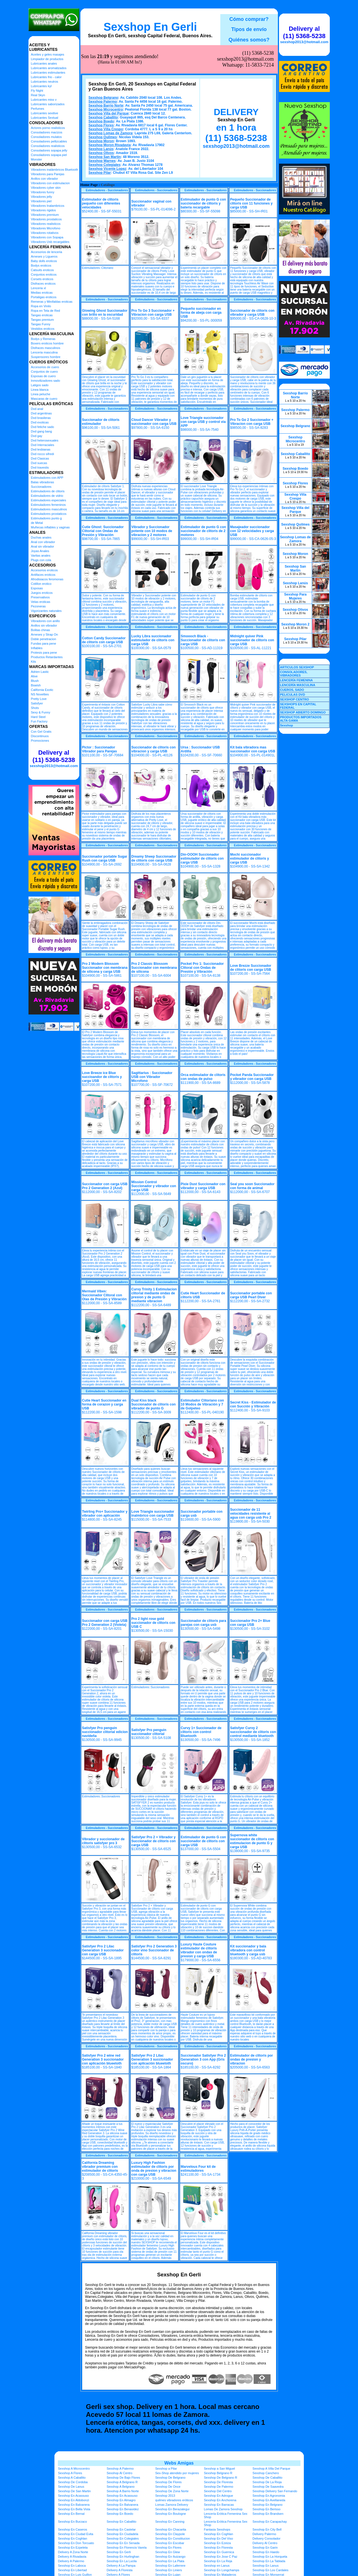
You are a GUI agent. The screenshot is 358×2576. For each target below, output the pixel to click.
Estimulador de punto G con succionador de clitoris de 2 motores (203, 531)
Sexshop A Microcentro (74, 2468)
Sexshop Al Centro (119, 2473)
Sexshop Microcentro (106, 109)
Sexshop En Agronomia (268, 2495)
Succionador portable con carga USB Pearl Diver (251, 1295)
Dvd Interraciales (42, 445)
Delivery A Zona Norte (73, 2552)
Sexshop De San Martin (74, 2491)
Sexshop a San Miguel (219, 2468)
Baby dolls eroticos (44, 261)
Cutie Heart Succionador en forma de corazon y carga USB (104, 1404)
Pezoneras (38, 606)
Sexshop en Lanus (217, 2565)
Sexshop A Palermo (120, 2468)
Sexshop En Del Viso (218, 2538)
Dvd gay (36, 436)
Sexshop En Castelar (121, 2529)
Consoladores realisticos (48, 146)
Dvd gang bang (41, 431)
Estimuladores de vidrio (47, 495)
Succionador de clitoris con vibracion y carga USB (153, 749)
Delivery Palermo (264, 2534)
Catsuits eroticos (42, 270)
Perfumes (37, 108)
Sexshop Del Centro (218, 2491)
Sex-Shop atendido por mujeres (177, 2473)
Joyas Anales (40, 551)
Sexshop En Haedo (265, 2552)
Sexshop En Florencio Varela (127, 2547)
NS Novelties (40, 694)
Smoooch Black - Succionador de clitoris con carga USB (203, 640)
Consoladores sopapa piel (49, 155)
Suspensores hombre (46, 357)
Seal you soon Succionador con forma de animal (252, 1186)
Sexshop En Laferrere (170, 2565)
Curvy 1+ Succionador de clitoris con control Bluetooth (201, 1732)
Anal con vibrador (43, 542)
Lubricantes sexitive (44, 113)
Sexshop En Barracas (219, 2504)
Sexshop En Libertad (72, 2570)
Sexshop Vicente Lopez (107, 169)
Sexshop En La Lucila (122, 2561)
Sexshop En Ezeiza (217, 2543)
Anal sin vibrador (42, 546)
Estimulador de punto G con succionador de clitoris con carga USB (203, 1841)
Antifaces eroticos (43, 574)
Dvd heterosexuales (44, 440)
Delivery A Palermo (71, 2561)
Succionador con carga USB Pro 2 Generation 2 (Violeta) (105, 1623)
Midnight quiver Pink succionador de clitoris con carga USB (252, 640)
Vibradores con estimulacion (50, 183)
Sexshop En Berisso (266, 2509)
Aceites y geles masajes (47, 54)
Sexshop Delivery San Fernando (274, 2491)
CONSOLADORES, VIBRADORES (294, 673)
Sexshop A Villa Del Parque (271, 2468)
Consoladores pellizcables (49, 141)
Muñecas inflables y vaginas (50, 527)
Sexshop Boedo (101, 121)
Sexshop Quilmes (103, 137)
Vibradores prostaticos (46, 219)
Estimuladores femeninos (48, 504)
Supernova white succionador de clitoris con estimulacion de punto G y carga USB (252, 1841)
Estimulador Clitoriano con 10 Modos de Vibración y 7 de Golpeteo (202, 1404)
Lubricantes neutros (44, 81)
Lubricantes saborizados (48, 104)
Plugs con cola (41, 560)
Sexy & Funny (40, 712)
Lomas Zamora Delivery (171, 2504)
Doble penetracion (43, 639)
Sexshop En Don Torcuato (76, 2543)
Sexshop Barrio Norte (106, 105)
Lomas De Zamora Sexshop (223, 2509)
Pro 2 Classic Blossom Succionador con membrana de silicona (154, 968)
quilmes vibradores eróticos (174, 2500)
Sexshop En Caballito (121, 2521)
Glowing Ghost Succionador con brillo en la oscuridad (105, 313)
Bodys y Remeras (43, 339)
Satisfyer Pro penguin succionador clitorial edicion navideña (105, 1732)
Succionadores (41, 486)
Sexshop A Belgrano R (122, 2482)
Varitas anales (40, 555)
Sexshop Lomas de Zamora (111, 133)
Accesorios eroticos (44, 570)
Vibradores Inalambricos (47, 205)
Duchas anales (41, 537)
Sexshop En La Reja (218, 2561)
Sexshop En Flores (168, 2547)
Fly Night (37, 90)
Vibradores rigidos (43, 210)
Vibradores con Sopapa (47, 237)
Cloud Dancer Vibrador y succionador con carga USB (154, 422)
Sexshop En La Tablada (268, 2561)
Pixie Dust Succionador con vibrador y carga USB (203, 1186)
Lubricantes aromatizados (49, 68)
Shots (35, 708)
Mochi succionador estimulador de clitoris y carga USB (249, 858)
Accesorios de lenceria (46, 252)
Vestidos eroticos (42, 328)
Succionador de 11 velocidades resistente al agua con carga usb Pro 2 (250, 1513)
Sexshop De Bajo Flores (123, 2477)
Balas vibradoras (42, 482)
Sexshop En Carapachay (269, 2521)
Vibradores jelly (41, 196)
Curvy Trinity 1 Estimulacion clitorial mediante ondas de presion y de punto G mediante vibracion (154, 1295)
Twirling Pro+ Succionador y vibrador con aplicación (105, 1514)
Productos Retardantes (47, 657)
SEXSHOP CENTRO (294, 699)
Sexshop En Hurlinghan (123, 2556)
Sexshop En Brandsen (267, 2513)
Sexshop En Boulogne (170, 2513)
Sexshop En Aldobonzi (73, 2500)
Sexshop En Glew (167, 2552)
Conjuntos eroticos (44, 274)
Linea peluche (40, 394)
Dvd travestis (40, 467)
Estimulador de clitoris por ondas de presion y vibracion (251, 2059)
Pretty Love (39, 698)
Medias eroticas (42, 292)
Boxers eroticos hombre (47, 343)
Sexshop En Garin (265, 2547)
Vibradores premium (45, 214)
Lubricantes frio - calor (46, 77)
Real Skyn (38, 95)
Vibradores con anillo (45, 621)
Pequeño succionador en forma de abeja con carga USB (201, 313)
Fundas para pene (43, 643)
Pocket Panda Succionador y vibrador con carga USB (252, 1077)
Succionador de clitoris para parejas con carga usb (203, 1623)
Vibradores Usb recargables (50, 241)
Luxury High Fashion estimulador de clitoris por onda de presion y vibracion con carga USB (153, 2169)
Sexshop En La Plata (169, 2561)
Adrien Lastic (40, 671)
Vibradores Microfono (45, 228)
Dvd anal (37, 408)
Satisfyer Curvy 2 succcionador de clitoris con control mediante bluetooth (253, 1732)
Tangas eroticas (42, 315)
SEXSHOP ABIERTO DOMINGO (303, 712)
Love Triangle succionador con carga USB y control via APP (203, 422)
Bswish (36, 685)
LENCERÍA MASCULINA (297, 685)
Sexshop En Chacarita (170, 2529)
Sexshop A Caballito (72, 2477)
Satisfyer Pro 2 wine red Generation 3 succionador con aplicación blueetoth (103, 2059)
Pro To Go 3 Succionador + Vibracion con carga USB (153, 313)
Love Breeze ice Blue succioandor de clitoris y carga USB (102, 1077)
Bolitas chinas (40, 630)
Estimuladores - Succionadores (107, 190)
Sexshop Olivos (101, 153)
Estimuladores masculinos (49, 509)
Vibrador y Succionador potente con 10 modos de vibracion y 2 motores (151, 531)
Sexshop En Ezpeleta (73, 2547)
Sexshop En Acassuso (73, 2495)
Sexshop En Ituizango (170, 2556)
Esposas (37, 588)
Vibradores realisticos (46, 223)
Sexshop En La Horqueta (269, 2556)
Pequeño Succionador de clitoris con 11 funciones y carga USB (251, 203)
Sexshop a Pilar (166, 2468)
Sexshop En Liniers (168, 2570)
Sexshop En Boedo (120, 2513)
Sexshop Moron (101, 141)
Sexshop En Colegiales (123, 2538)
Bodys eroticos (41, 265)
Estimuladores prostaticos (49, 513)
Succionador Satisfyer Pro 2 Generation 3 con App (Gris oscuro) (203, 2059)
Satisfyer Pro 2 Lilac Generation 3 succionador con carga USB (103, 1950)
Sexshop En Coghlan (218, 2534)
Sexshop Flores (101, 125)
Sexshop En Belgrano (267, 2504)
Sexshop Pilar (100, 173)
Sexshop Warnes (102, 161)
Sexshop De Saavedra (268, 2486)
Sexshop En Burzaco (72, 2521)
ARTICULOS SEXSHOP (297, 667)
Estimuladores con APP (47, 477)
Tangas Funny (40, 324)
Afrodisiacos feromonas (47, 579)
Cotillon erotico (41, 583)
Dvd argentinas (41, 413)
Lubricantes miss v (44, 99)
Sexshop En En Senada (123, 2543)
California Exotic (42, 689)
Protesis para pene (44, 652)
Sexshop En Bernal (71, 2513)
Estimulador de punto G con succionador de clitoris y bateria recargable (203, 203)
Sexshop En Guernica (219, 2552)
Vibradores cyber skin (46, 187)
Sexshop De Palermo (218, 2486)
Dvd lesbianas (40, 449)
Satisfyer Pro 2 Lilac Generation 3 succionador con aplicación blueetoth (152, 2059)
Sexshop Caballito (103, 117)
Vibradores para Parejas (47, 174)
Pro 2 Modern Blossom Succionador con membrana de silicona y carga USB (105, 968)
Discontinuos (40, 736)
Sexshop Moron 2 (295, 624)
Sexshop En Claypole (170, 2534)
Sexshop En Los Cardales (270, 2570)
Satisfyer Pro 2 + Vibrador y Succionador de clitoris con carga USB (153, 1841)
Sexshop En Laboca (72, 2565)
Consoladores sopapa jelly (49, 150)
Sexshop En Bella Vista (74, 2509)
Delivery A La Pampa (121, 2565)
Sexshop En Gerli (150, 27)
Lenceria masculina (44, 352)
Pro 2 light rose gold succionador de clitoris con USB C (153, 1623)
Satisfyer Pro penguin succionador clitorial (148, 1732)
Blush (35, 680)
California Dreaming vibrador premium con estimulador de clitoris (100, 2167)
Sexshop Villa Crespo (106, 129)
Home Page (89, 185)
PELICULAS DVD (292, 694)
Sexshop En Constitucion (172, 2538)
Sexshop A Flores (70, 2473)
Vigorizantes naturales (46, 610)
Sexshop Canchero (265, 2473)
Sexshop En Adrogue (218, 2495)
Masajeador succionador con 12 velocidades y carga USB (252, 531)
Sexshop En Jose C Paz (221, 2556)
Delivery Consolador (266, 2538)
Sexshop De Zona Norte (171, 2491)
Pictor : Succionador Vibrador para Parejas (99, 749)
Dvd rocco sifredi (42, 454)
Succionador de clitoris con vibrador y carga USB (252, 313)
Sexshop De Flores (168, 2482)
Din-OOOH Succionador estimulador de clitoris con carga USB (202, 858)
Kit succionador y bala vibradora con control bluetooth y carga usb (248, 1950)
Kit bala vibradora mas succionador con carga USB (252, 749)
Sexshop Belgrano (103, 98)
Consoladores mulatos (46, 137)
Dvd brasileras (41, 418)
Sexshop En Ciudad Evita (75, 2534)
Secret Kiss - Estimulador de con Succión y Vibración (253, 1404)
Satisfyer (37, 703)
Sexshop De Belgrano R (220, 2477)
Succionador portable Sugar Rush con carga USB (105, 858)
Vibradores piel (41, 201)
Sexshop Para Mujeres (295, 596)
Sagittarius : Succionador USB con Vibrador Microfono (151, 1077)
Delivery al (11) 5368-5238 (53, 756)
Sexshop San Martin (105, 157)
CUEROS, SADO (292, 689)
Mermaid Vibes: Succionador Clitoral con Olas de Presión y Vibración (104, 1295)
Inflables (37, 648)
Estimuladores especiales (48, 500)
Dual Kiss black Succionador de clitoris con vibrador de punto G (153, 1404)
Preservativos (40, 597)
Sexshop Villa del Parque (109, 113)
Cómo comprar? (249, 19)
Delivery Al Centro (264, 2543)
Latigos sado (40, 385)
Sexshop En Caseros (72, 2529)
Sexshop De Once (167, 2486)
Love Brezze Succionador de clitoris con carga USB (250, 968)
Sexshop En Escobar (169, 2543)
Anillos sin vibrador (44, 625)
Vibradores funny (42, 192)
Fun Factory (39, 721)
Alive (34, 676)
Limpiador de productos (47, 59)
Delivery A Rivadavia (72, 2556)
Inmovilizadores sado (45, 380)
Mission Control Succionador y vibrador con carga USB (153, 1186)
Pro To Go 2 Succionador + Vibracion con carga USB (251, 422)
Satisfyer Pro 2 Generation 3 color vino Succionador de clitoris (154, 1950)
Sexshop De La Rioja (267, 2482)
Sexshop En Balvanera (74, 2504)
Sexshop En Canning (169, 2521)
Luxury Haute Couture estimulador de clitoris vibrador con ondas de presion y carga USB (199, 1950)
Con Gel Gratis (41, 731)
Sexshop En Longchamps (221, 2570)
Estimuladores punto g (46, 518)
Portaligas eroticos (44, 297)
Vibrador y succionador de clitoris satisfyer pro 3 (103, 1841)
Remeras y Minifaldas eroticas (52, 301)
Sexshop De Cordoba (73, 2482)
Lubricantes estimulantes (48, 72)
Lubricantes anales (44, 63)
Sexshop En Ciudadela (122, 2534)
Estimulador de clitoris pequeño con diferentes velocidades (101, 203)
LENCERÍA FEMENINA (296, 680)
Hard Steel (38, 717)
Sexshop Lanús (101, 149)
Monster (36, 159)
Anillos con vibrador (44, 178)
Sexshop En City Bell (267, 2529)
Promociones (40, 740)
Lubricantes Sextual (44, 117)
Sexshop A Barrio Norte (123, 2491)
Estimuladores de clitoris (48, 491)
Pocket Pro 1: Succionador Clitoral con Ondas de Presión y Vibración (202, 968)
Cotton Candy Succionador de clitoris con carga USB (104, 640)
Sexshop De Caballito (267, 2477)
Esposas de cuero (43, 376)
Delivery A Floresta (120, 2570)
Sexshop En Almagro (121, 2500)
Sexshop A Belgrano (121, 2486)
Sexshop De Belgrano (170, 2477)
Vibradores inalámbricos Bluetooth (54, 169)
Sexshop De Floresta (218, 2482)
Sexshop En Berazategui (172, 2509)
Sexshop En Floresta (218, 2547)
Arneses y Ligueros (44, 256)
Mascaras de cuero (44, 398)
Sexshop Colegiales (104, 165)
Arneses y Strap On (44, 634)
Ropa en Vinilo (41, 306)
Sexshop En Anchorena (220, 2500)
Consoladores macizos (46, 132)
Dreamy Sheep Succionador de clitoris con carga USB (153, 858)
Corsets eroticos (42, 279)
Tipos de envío (249, 29)
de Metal (37, 522)
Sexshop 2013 (165, 2495)
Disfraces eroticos (43, 283)
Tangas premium (42, 319)
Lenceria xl (38, 288)
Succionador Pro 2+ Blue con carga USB (250, 1623)
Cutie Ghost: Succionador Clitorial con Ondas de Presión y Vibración (103, 531)
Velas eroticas (40, 601)
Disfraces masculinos (45, 348)
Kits (33, 661)
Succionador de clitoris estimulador (101, 422)
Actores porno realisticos (48, 127)
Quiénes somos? (249, 40)
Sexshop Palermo (103, 102)
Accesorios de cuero (45, 367)
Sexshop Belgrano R (218, 2473)
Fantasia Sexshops (217, 2529)
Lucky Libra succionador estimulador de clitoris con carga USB (153, 640)
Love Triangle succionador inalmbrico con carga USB (152, 1514)
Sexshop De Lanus (71, 2486)
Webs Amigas (179, 2463)
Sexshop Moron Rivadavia (110, 145)
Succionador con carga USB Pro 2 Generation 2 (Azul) (105, 1186)
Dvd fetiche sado (42, 427)
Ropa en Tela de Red (45, 310)
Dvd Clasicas (40, 458)
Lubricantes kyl (41, 86)
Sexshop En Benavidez (123, 2509)
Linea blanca (40, 389)
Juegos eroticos (42, 592)
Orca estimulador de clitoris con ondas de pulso (203, 1077)
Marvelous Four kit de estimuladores (198, 2169)
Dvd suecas (39, 463)
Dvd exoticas (40, 422)
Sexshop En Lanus (265, 2565)
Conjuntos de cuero (44, 371)
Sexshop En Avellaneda (268, 2500)
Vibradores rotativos (45, 232)
